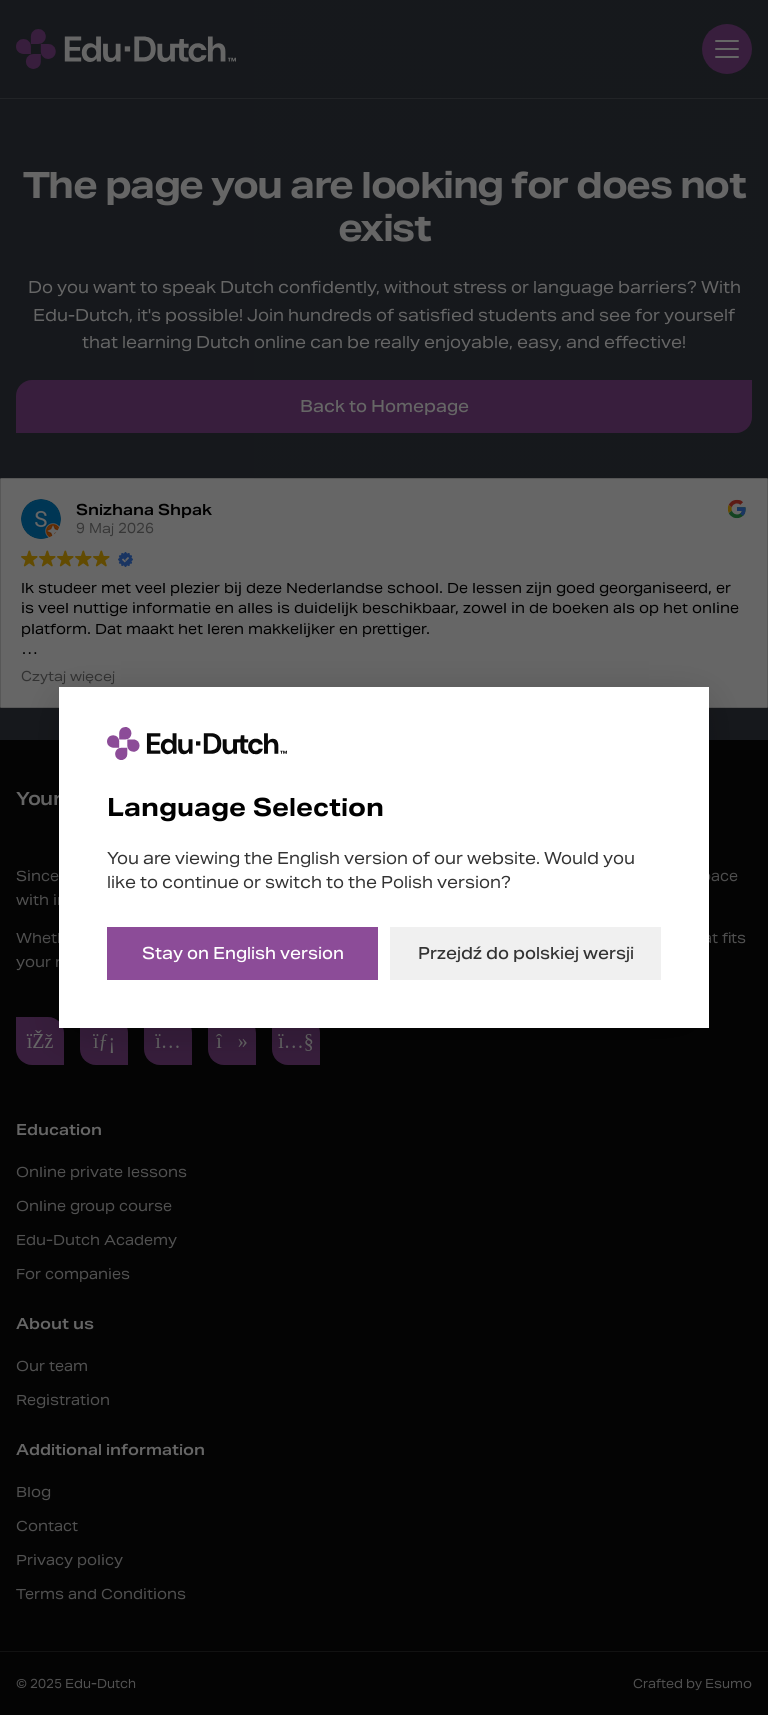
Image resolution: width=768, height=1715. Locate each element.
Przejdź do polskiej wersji (526, 953)
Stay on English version (243, 953)
